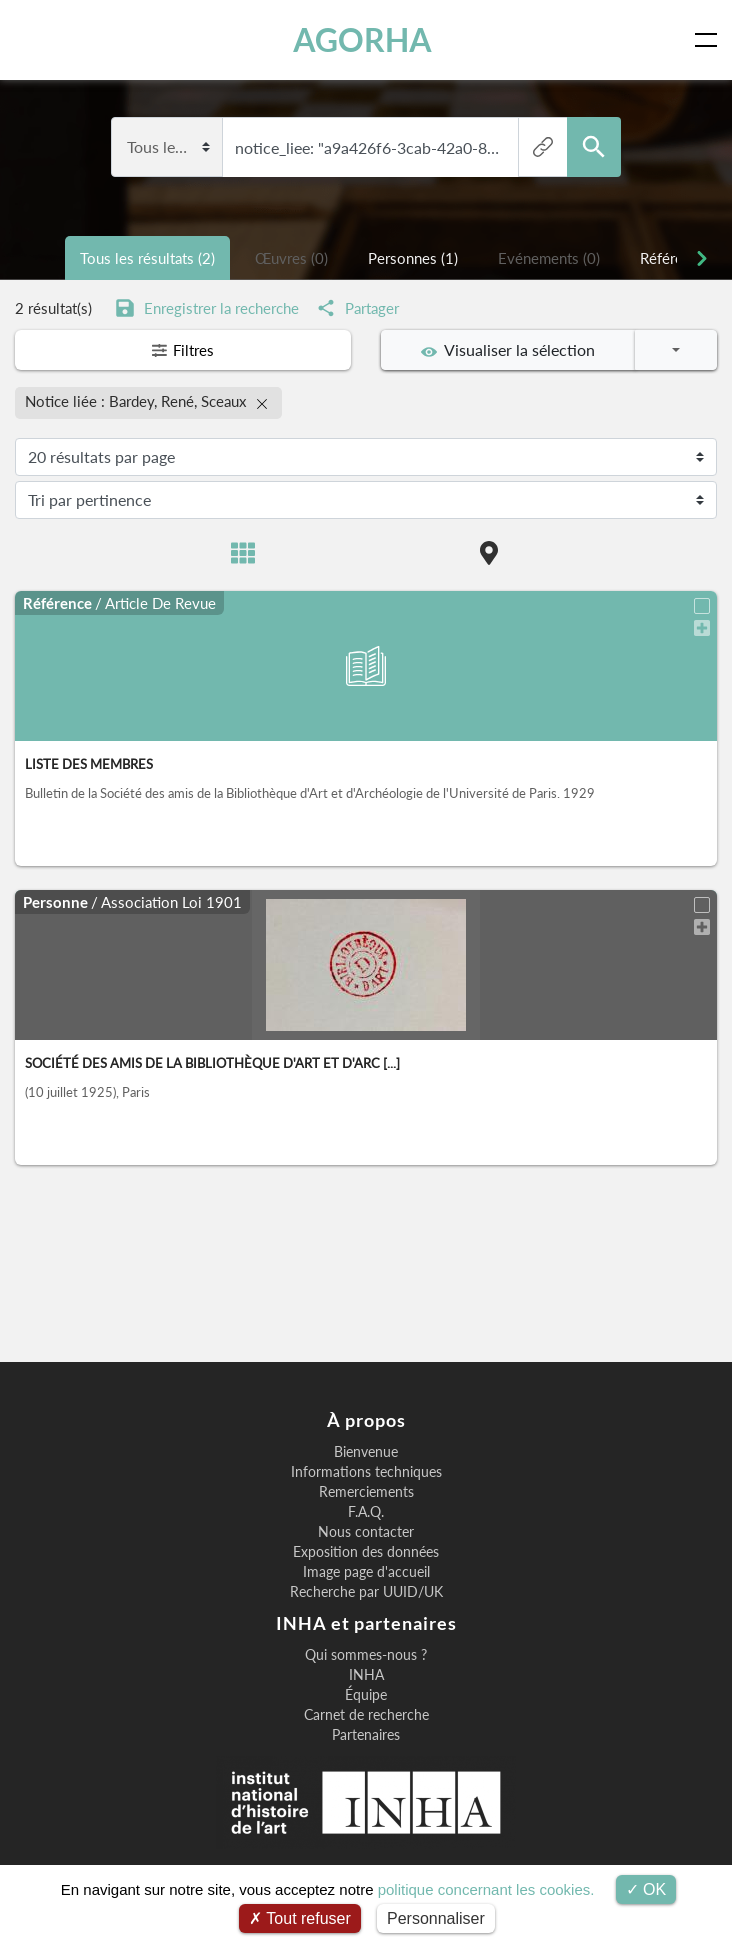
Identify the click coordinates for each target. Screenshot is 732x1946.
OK (646, 1889)
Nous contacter (366, 1532)
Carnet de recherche (366, 1715)
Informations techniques (366, 1472)
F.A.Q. (366, 1512)
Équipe (366, 1695)
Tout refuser (300, 1918)
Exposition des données (366, 1552)
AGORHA (362, 39)
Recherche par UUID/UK (366, 1592)
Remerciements (366, 1492)
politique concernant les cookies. (486, 1889)
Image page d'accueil (366, 1572)
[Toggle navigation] (710, 40)
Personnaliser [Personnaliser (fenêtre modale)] (436, 1918)
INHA (366, 1675)
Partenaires (366, 1735)
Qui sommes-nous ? (366, 1655)
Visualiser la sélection (508, 350)
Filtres (183, 350)
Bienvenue (366, 1452)
